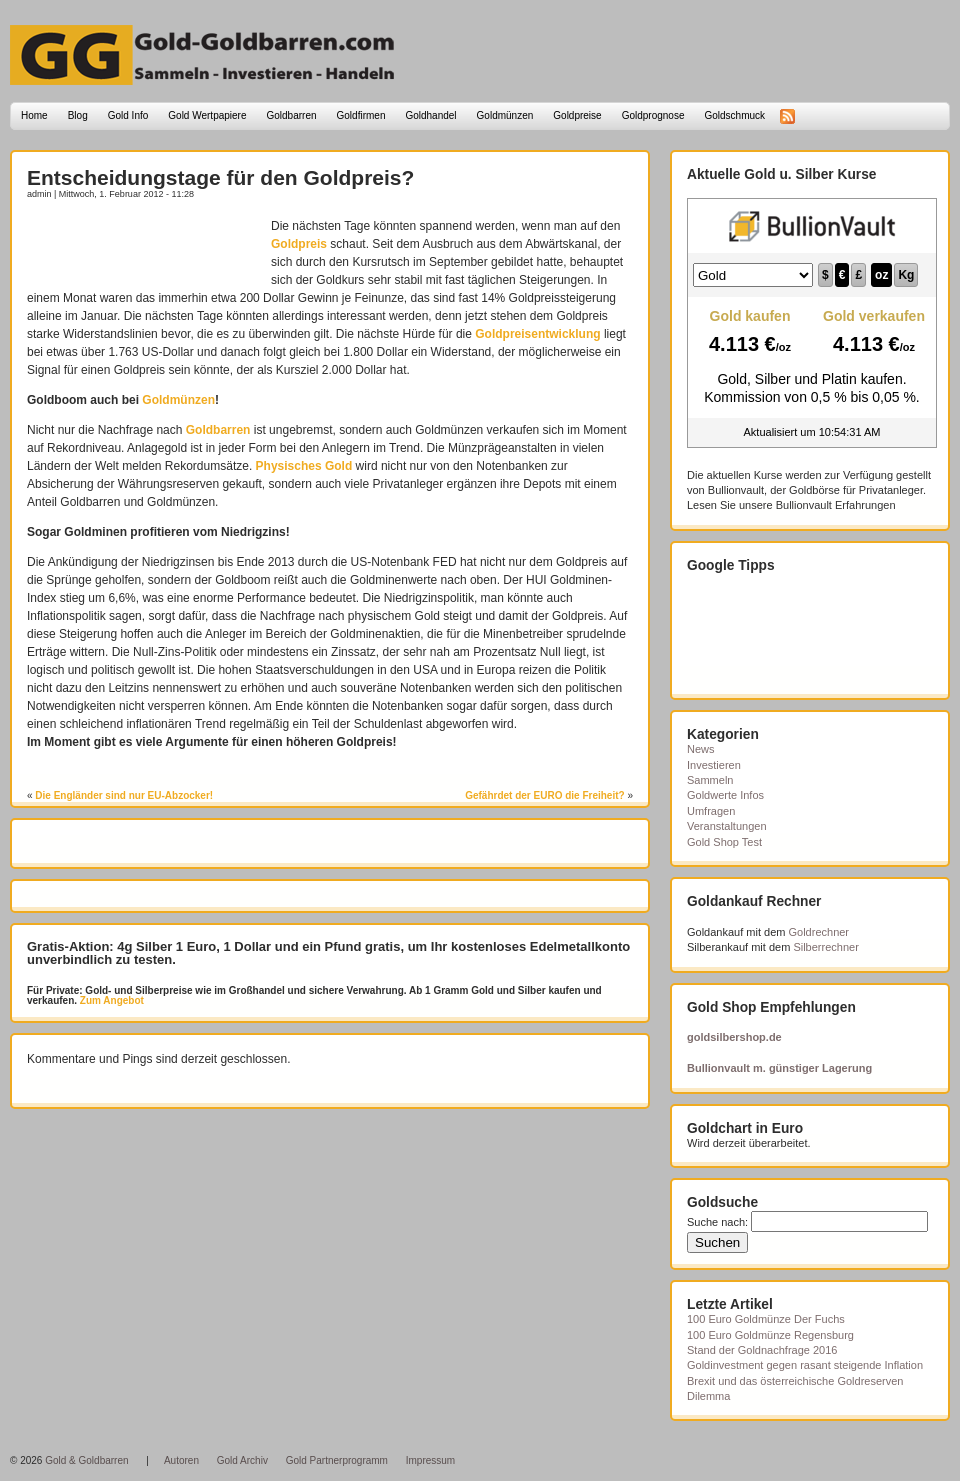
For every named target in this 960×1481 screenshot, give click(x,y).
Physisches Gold (304, 466)
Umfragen (711, 811)
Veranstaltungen (727, 826)
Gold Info (128, 115)
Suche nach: (717, 1222)
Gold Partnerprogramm (337, 1460)
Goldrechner (819, 932)
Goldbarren (292, 115)
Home (34, 115)
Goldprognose (653, 115)
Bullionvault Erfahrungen (836, 505)
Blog (78, 115)
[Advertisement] (144, 247)
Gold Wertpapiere (207, 115)
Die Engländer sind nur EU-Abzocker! (124, 795)
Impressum (430, 1460)
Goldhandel (430, 115)
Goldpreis (299, 244)
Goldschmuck (734, 115)
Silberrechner (825, 947)
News (701, 749)
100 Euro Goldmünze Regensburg (770, 1335)
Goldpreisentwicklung (537, 334)
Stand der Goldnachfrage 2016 (762, 1350)
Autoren (181, 1460)
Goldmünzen (505, 115)
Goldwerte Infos (725, 795)
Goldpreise (577, 115)
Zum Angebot (110, 1000)
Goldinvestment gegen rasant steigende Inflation (805, 1365)
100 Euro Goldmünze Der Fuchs (766, 1319)
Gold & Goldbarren (86, 1460)
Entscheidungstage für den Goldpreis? (220, 177)
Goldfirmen (361, 115)
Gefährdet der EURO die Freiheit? (544, 795)
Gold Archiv (242, 1460)
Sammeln (710, 780)
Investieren (714, 765)
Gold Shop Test (724, 842)
